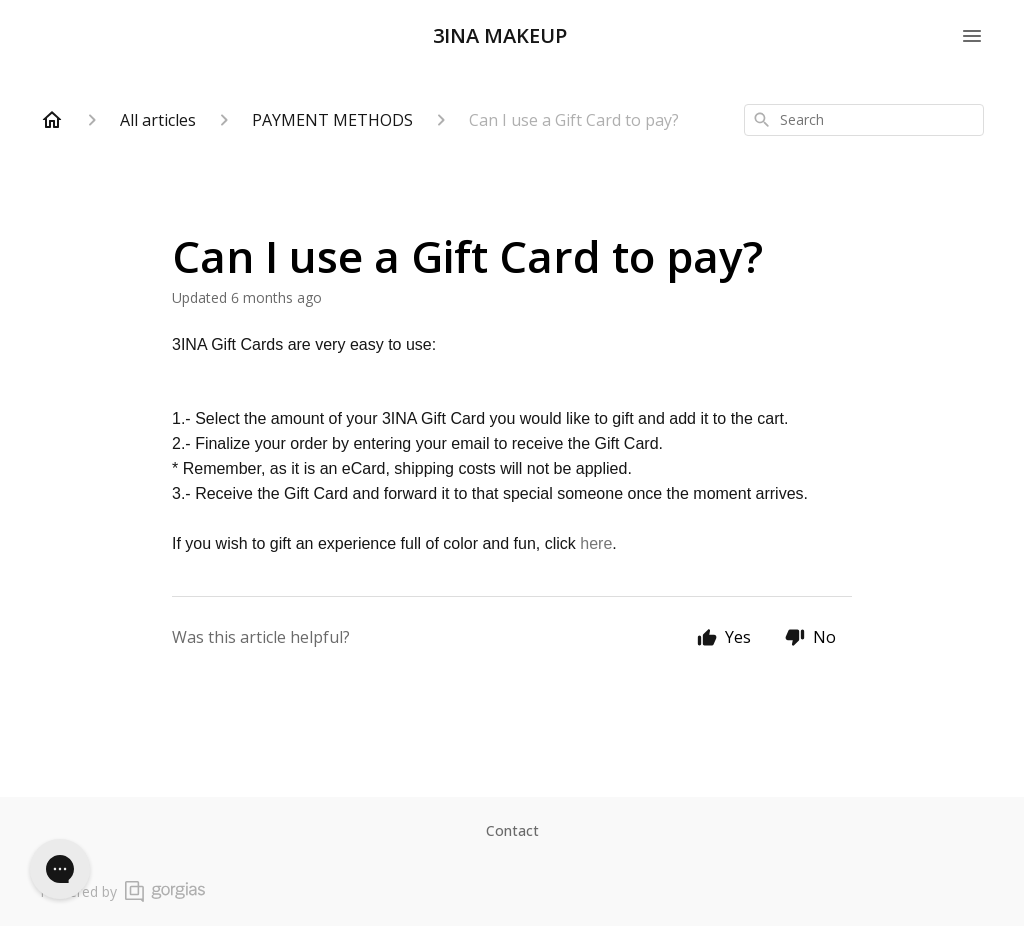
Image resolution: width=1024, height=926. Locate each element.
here (596, 543)
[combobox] (864, 120)
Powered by (122, 891)
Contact (512, 830)
